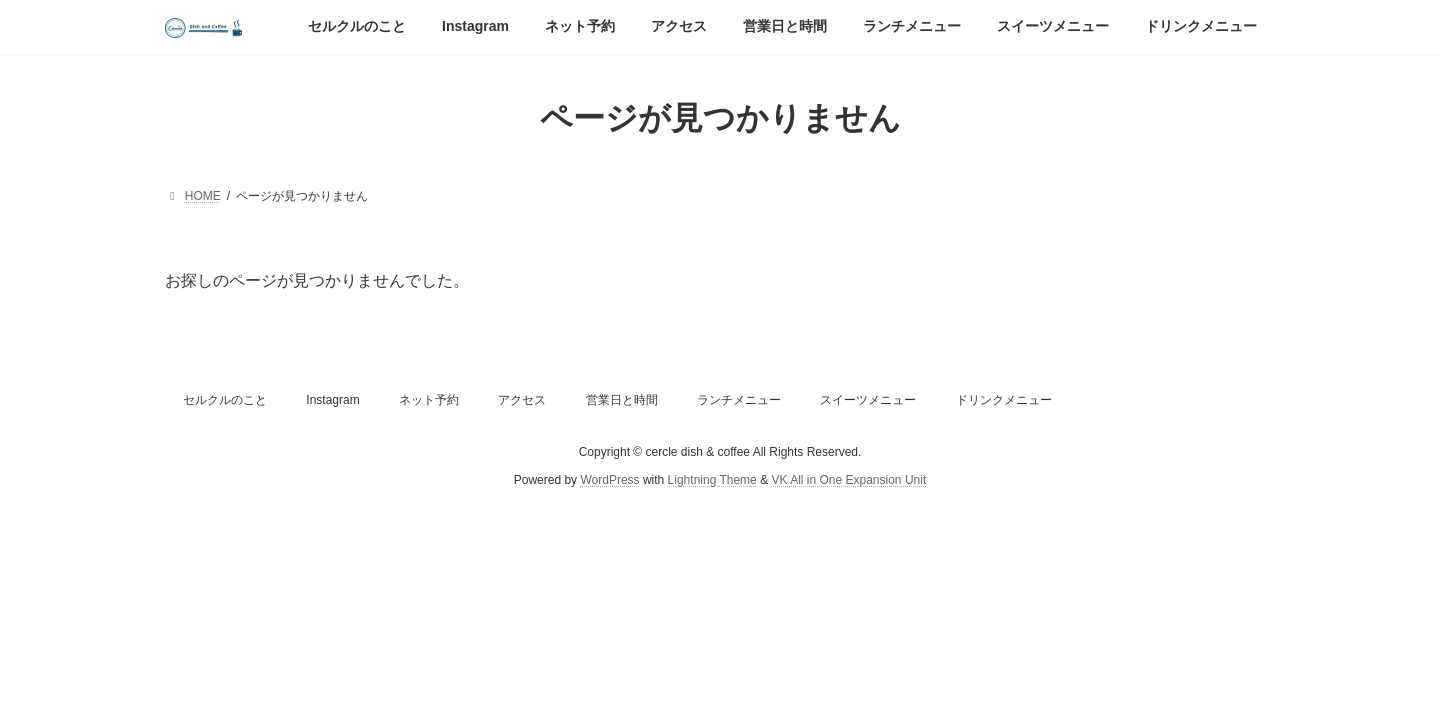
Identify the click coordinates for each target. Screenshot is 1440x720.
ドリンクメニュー (1004, 400)
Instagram (332, 400)
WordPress (609, 481)
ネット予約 (429, 400)
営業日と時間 (622, 400)
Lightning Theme (712, 481)
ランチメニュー (739, 400)
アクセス (522, 400)
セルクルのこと (225, 400)
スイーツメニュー (868, 400)
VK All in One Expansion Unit (848, 481)
